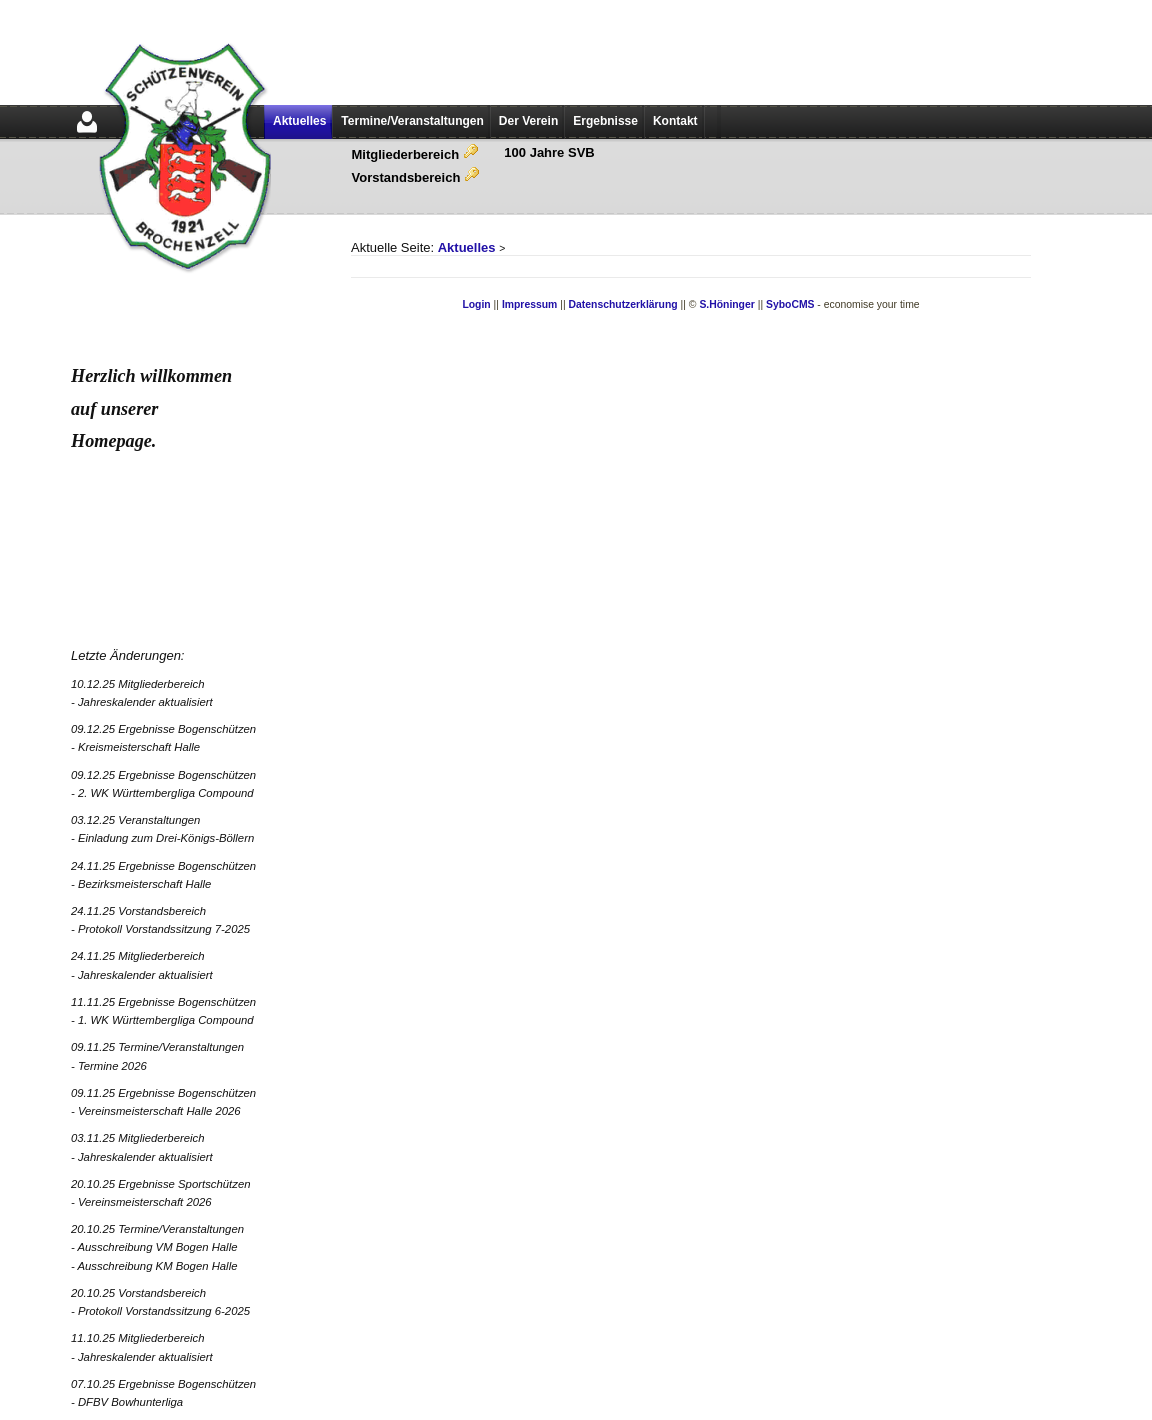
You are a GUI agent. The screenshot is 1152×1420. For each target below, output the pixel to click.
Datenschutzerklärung (623, 304)
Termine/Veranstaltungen (412, 121)
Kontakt (675, 121)
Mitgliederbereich (415, 154)
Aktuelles (299, 121)
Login (476, 304)
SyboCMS (790, 304)
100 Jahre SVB (549, 152)
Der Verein (528, 121)
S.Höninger (726, 304)
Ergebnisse (605, 121)
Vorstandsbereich (416, 177)
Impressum (529, 304)
